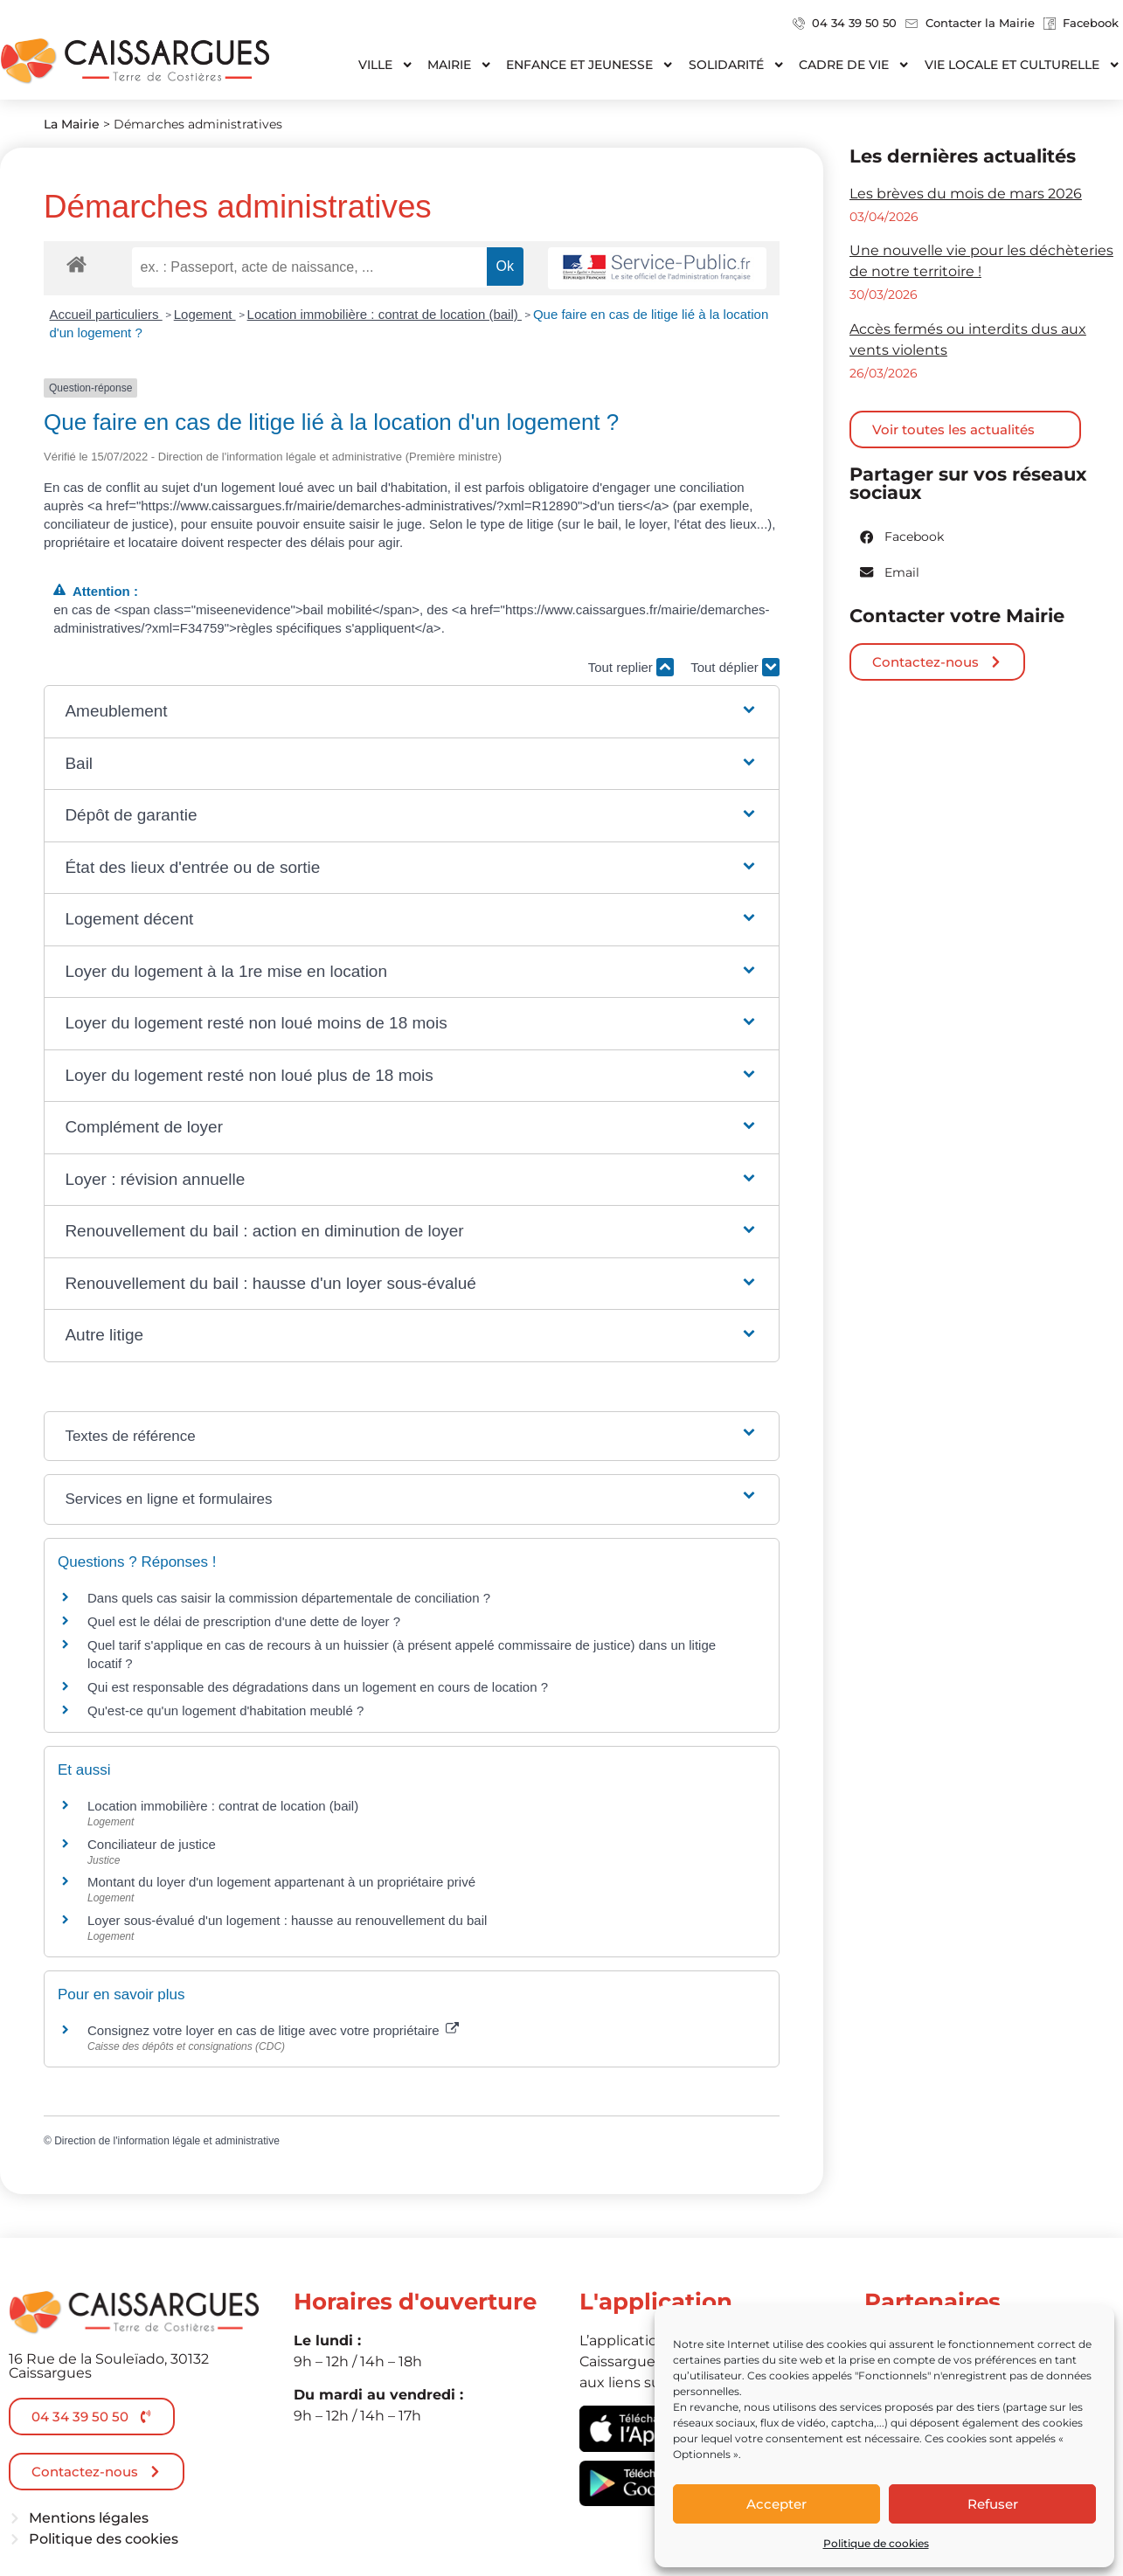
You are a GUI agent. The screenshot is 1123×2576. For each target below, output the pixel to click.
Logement (205, 314)
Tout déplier (735, 667)
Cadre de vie (854, 65)
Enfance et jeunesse (590, 65)
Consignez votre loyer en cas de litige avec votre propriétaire (273, 2030)
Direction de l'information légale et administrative (167, 2141)
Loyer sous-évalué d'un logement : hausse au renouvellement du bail (287, 1920)
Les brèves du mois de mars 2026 (965, 193)
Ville (385, 65)
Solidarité (737, 65)
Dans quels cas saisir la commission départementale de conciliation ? (288, 1597)
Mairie (459, 65)
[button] (411, 711)
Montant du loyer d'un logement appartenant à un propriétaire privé (281, 1881)
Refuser (992, 2504)
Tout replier (631, 667)
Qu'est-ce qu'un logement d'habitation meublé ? (225, 1710)
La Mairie (72, 124)
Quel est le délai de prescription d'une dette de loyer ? (243, 1621)
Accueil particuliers (106, 314)
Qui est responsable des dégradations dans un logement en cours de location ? (317, 1686)
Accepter (776, 2504)
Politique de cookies (876, 2543)
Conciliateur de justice (151, 1844)
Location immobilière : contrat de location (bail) (384, 314)
